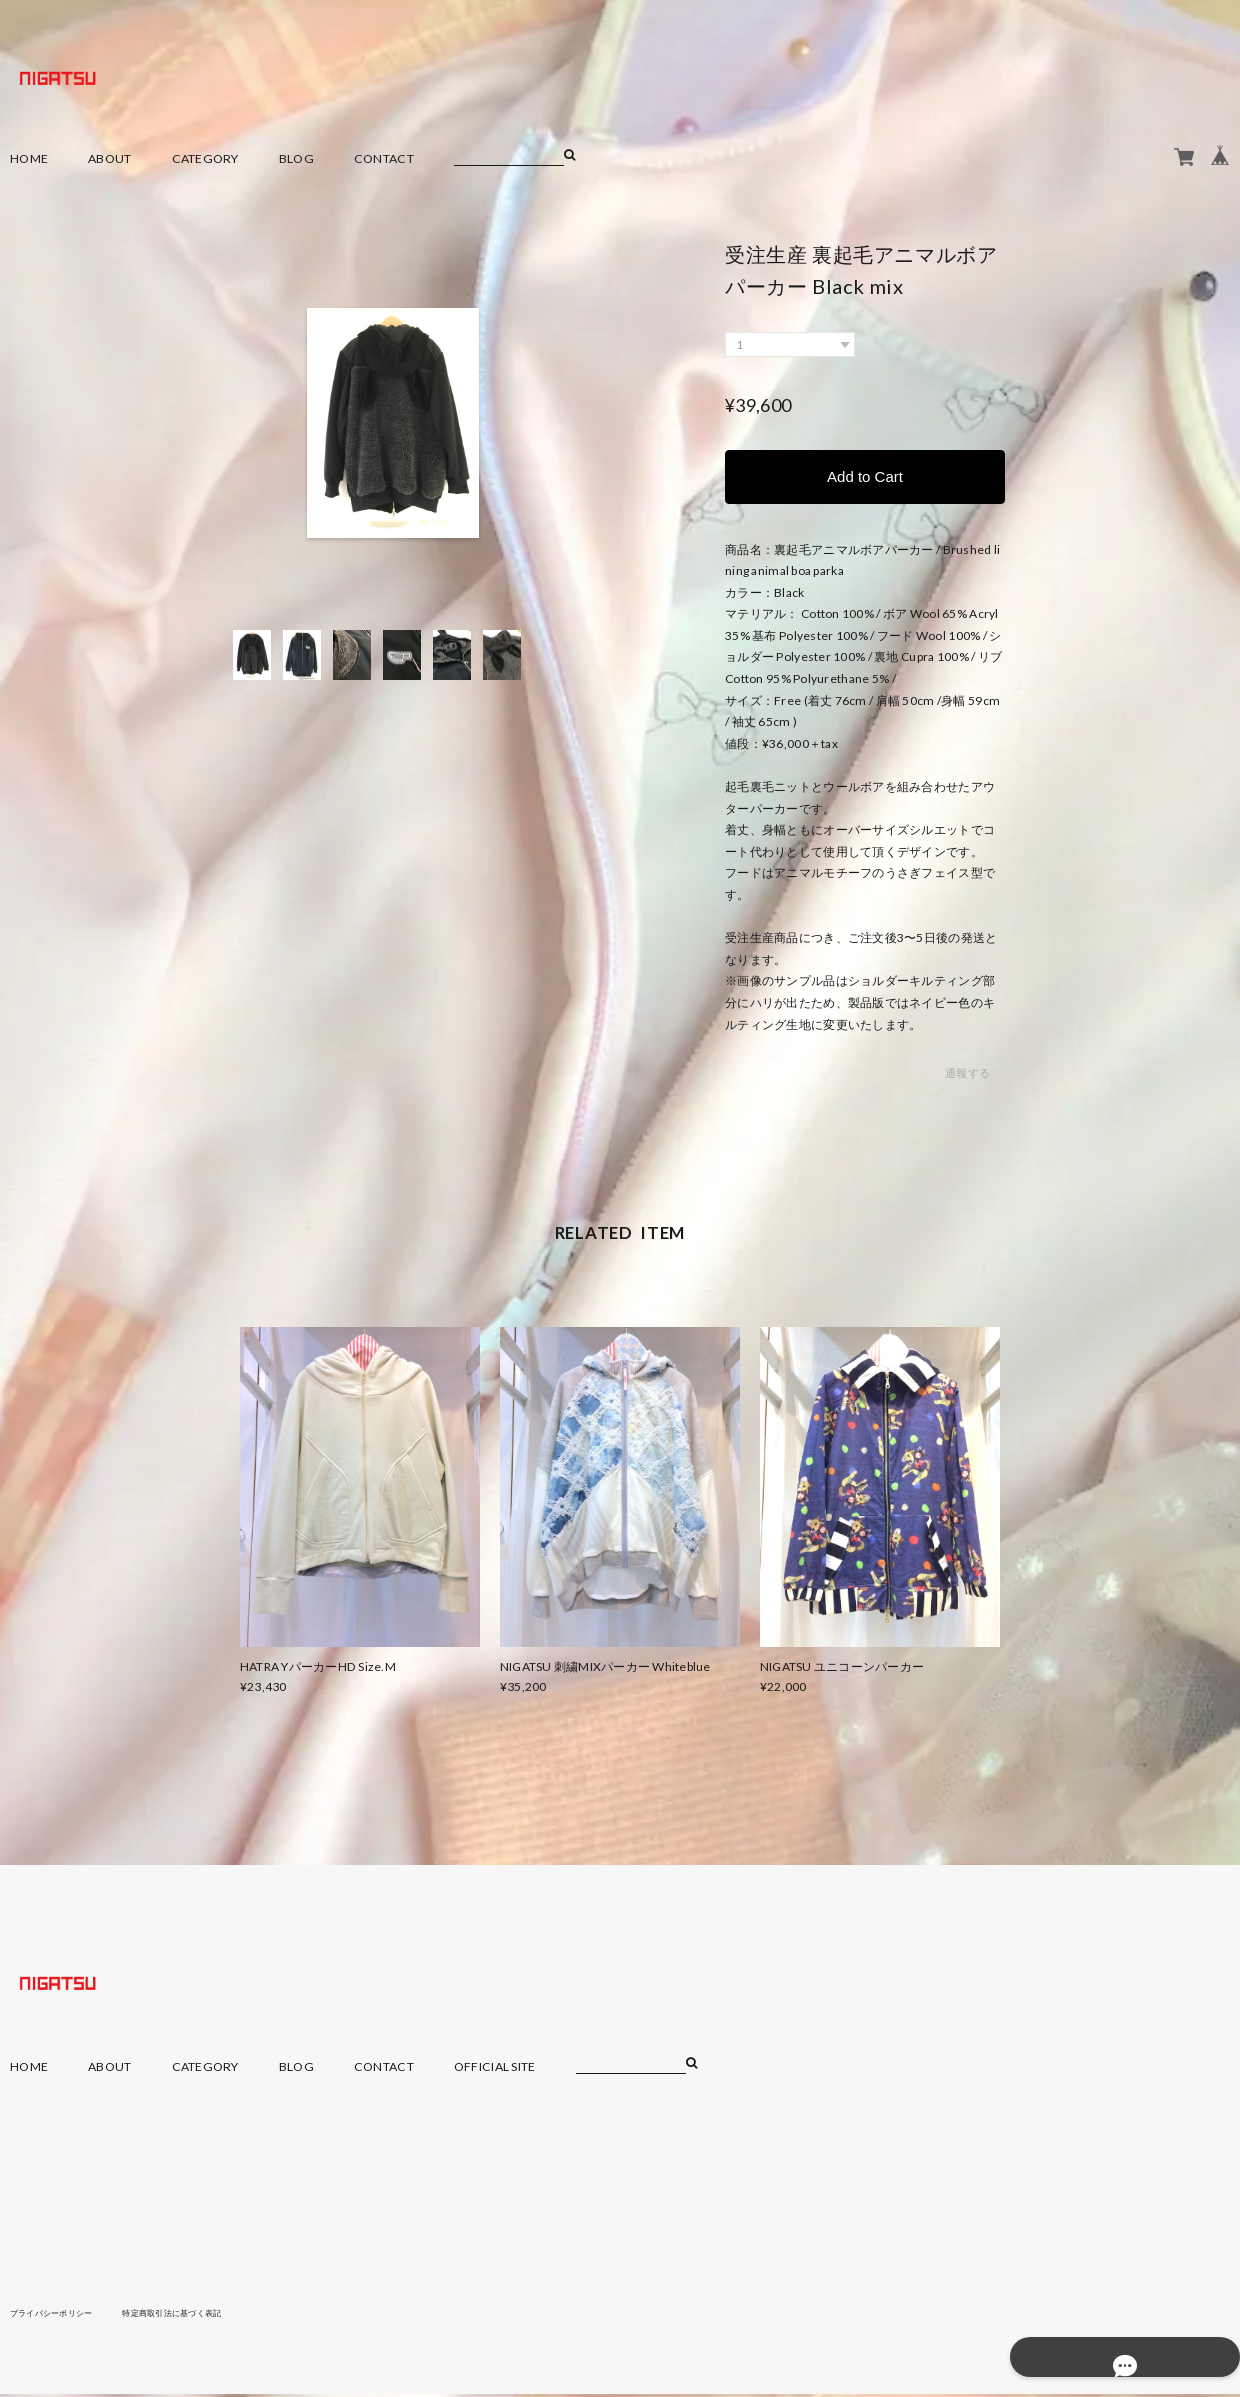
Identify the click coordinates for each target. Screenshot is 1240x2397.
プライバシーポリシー (61, 2315)
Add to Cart (865, 477)
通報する (967, 1076)
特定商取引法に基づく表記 (204, 2315)
